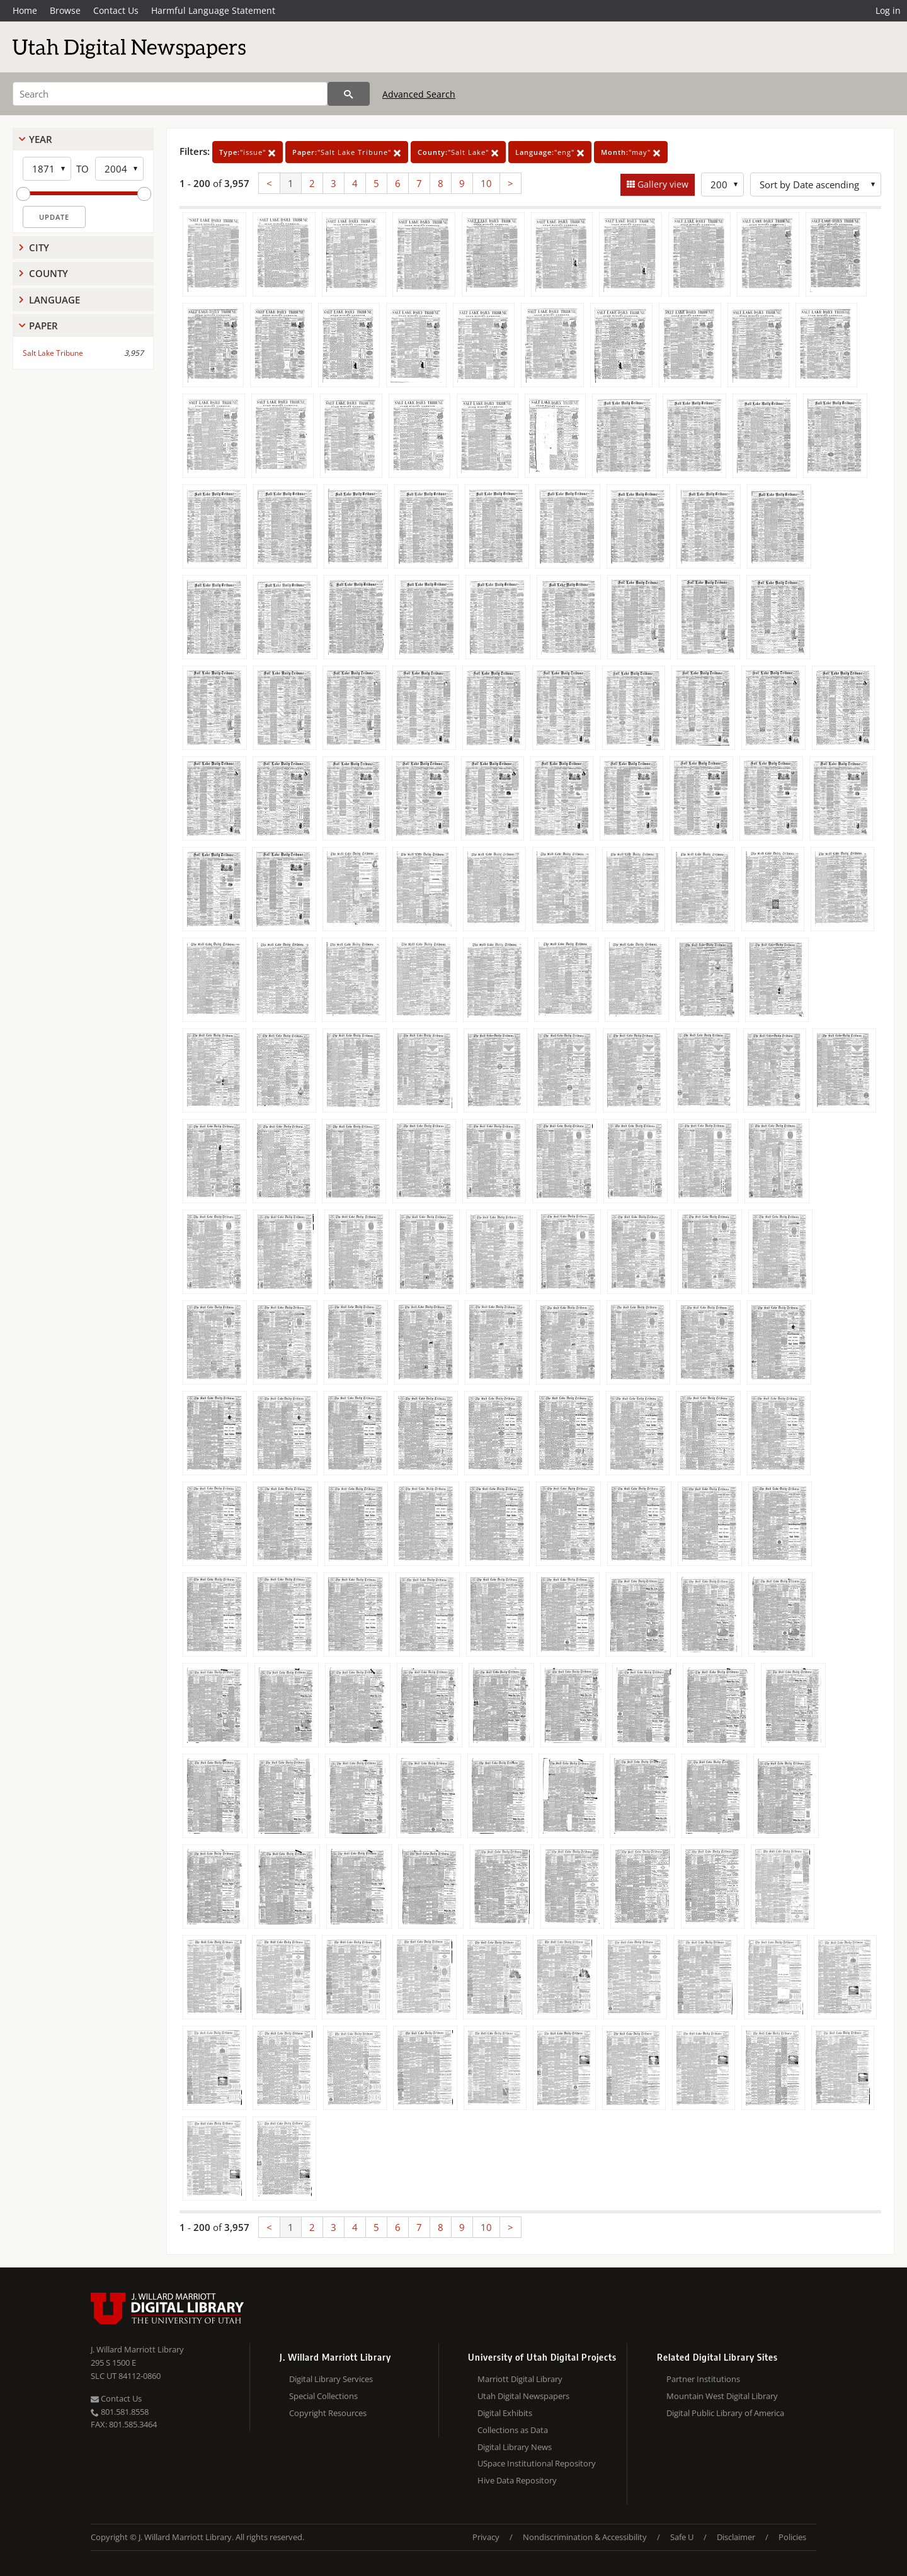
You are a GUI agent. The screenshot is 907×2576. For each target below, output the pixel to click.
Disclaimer (736, 2537)
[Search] (170, 94)
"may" (631, 152)
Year (40, 139)
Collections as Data (512, 2430)
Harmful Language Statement (213, 10)
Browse (65, 10)
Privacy (485, 2537)
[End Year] (119, 169)
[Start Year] (47, 169)
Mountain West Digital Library (722, 2396)
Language (54, 299)
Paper (43, 325)
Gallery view (661, 184)
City (39, 247)
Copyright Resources (328, 2413)
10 (486, 183)
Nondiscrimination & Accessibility (585, 2537)
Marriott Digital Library (519, 2379)
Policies (792, 2537)
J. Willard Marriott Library (137, 2349)
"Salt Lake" (458, 152)
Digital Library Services (331, 2379)
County (48, 273)
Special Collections (323, 2396)
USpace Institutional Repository (536, 2463)
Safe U (681, 2537)
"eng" (550, 152)
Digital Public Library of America (725, 2413)
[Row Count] (722, 184)
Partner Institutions (703, 2379)
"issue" (247, 152)
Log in (888, 10)
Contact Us (116, 10)
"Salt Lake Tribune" (346, 152)
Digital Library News (514, 2447)
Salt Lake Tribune (53, 353)
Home (25, 10)
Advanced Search (418, 94)
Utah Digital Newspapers (523, 2396)
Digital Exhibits (504, 2413)
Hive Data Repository (517, 2480)
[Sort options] (815, 184)
